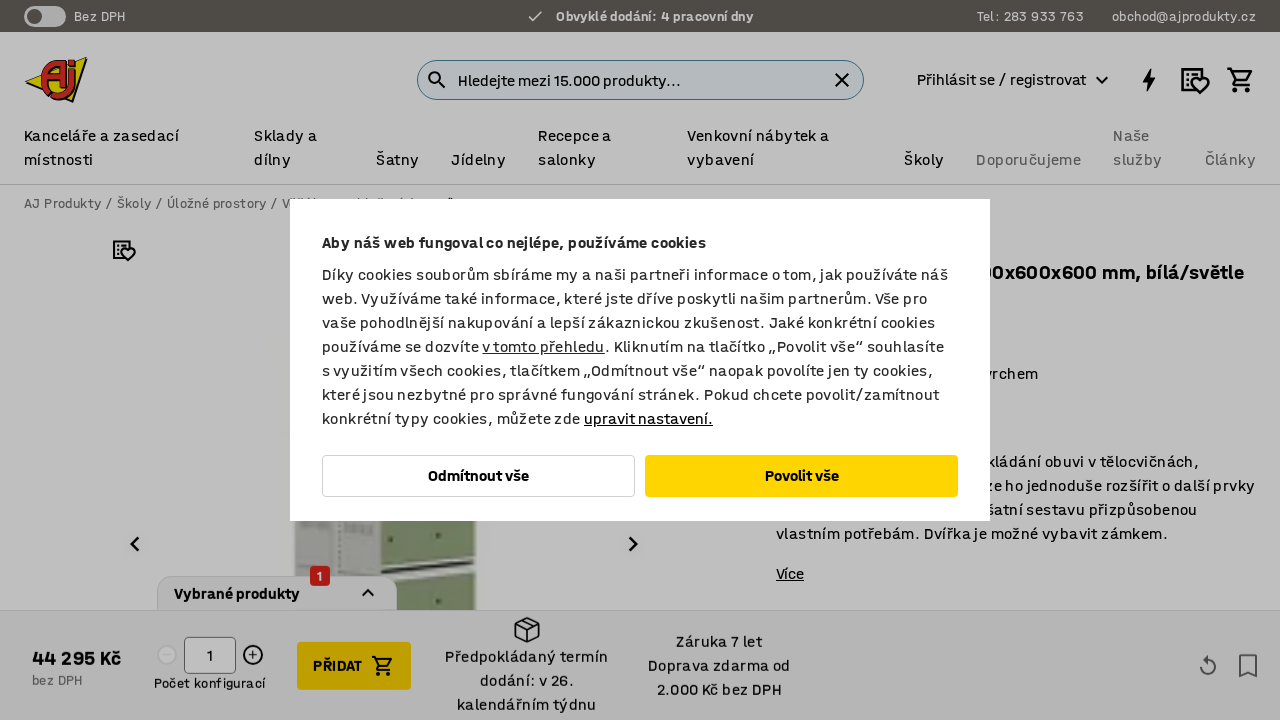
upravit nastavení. (648, 418)
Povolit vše (802, 475)
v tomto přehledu (543, 346)
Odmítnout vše (478, 475)
